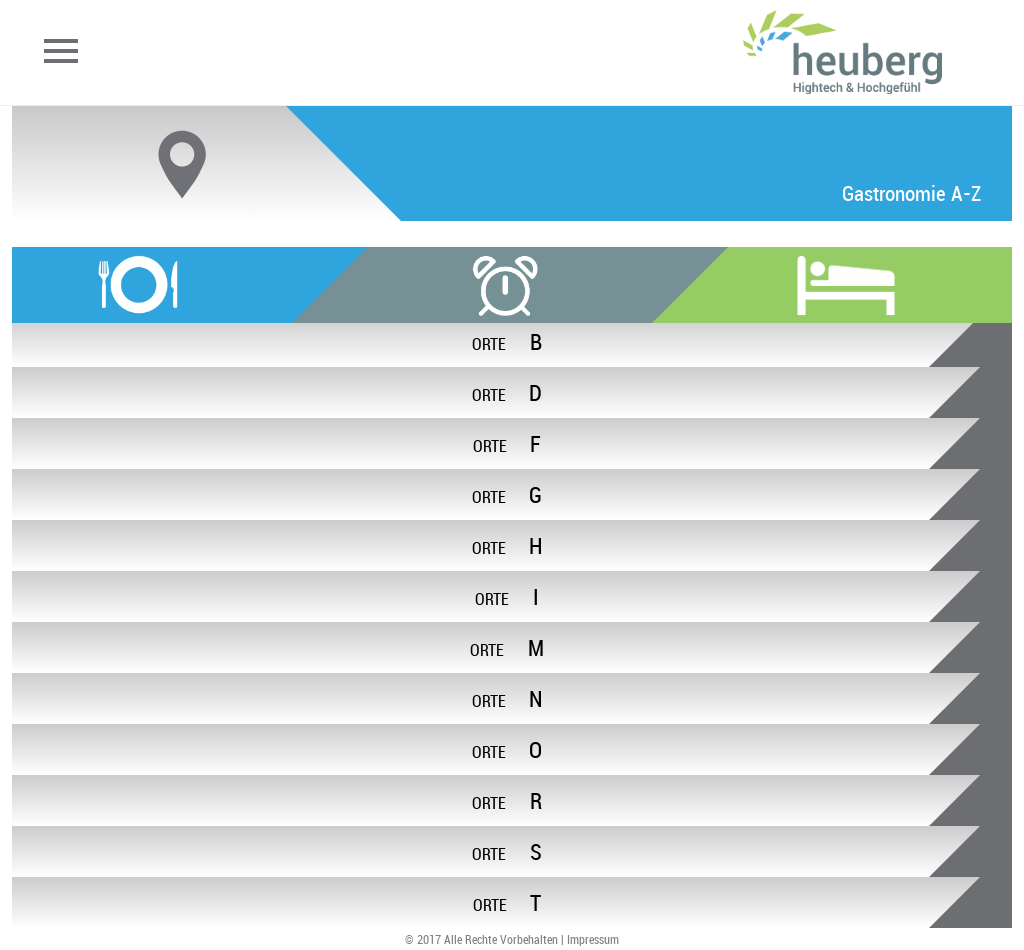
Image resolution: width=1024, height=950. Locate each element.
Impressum (593, 939)
